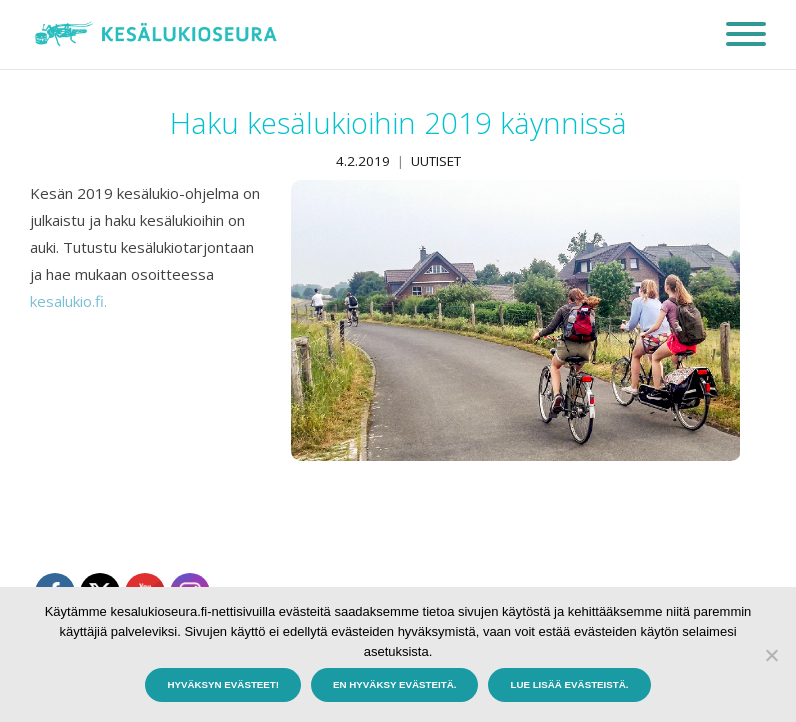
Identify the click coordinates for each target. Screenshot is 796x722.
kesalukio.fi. (68, 301)
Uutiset (436, 161)
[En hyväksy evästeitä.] (771, 655)
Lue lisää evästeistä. (569, 684)
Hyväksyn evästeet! (223, 684)
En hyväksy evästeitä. (394, 684)
